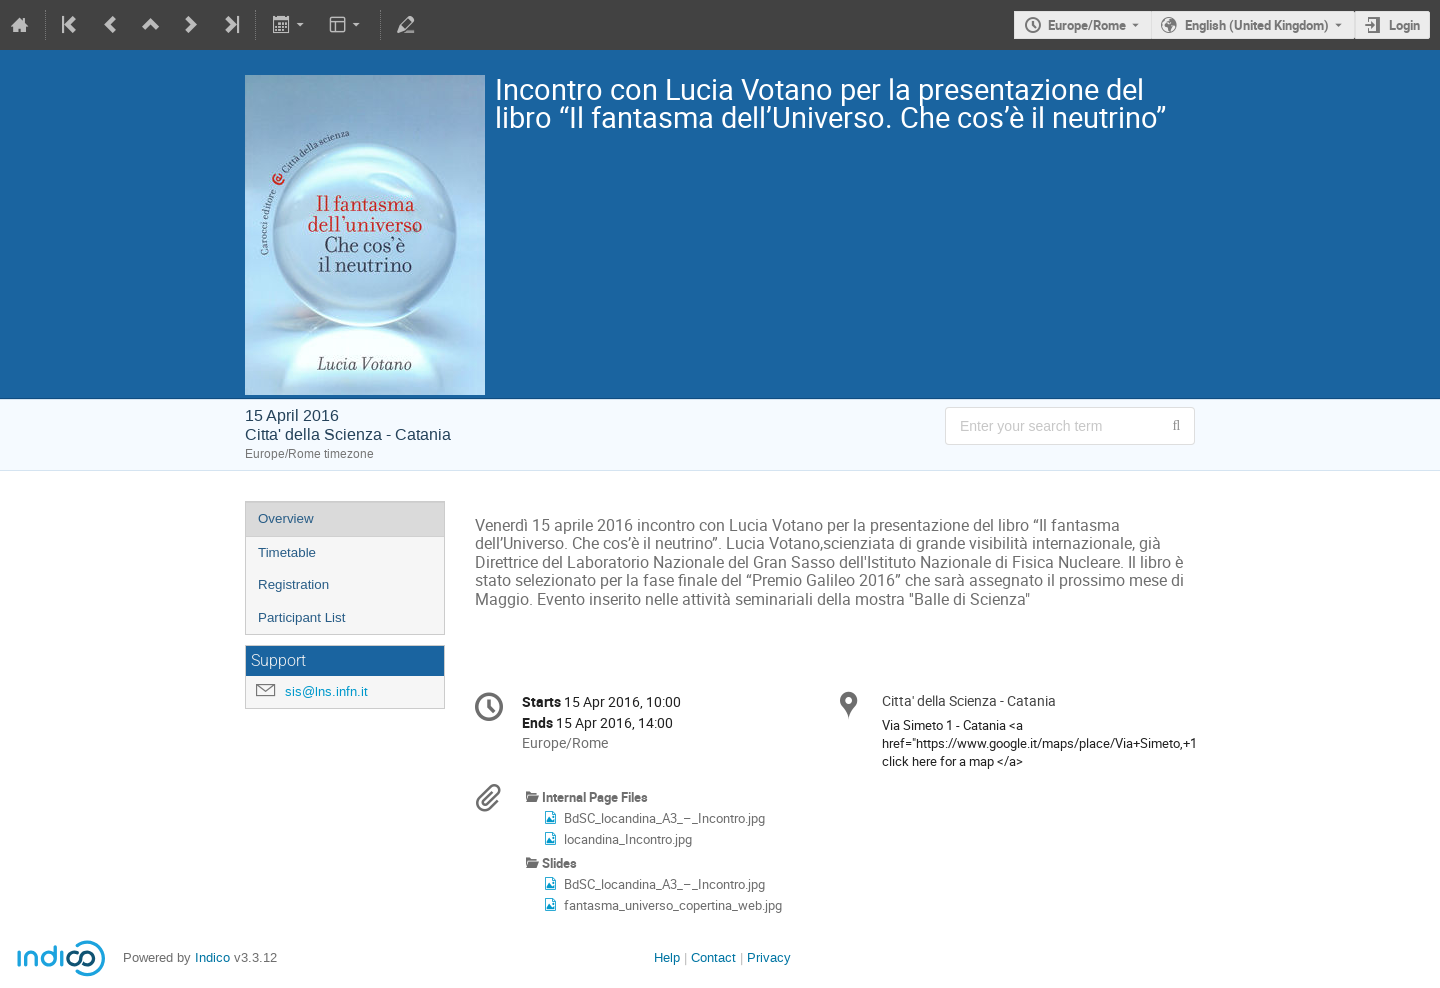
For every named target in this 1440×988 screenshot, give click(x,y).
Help (667, 957)
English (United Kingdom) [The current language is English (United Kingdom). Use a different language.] (1257, 25)
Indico (212, 957)
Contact (713, 957)
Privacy (769, 957)
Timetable (287, 552)
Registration (293, 584)
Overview (286, 518)
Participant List (301, 617)
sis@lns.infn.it (326, 691)
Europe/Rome (1087, 25)
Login (1404, 25)
